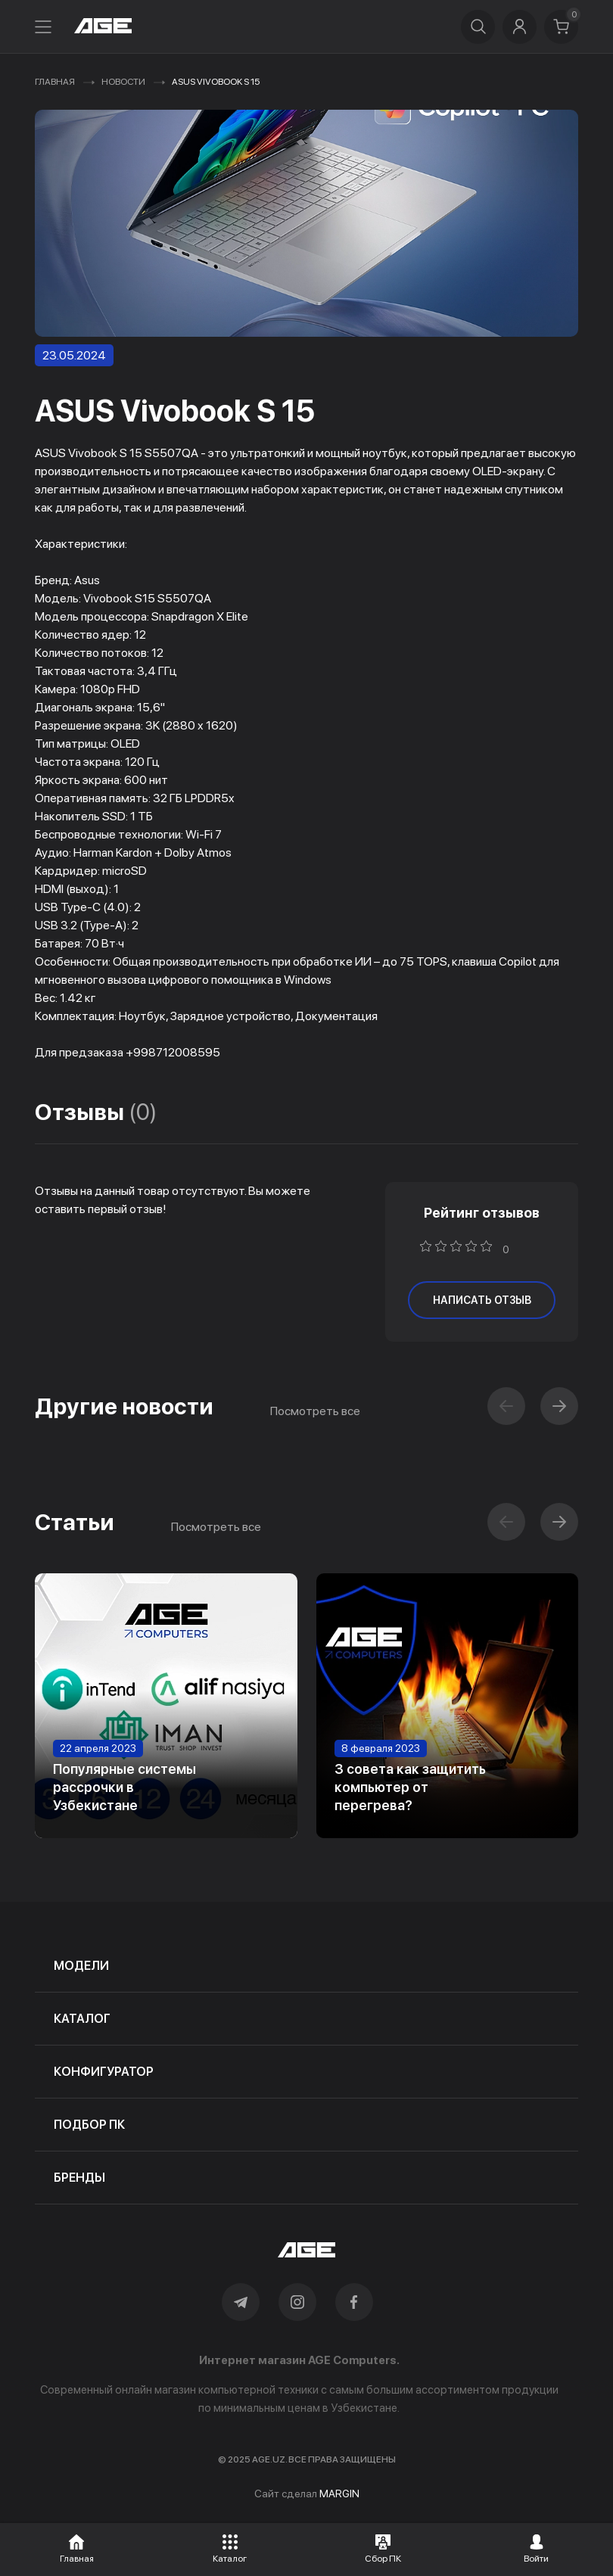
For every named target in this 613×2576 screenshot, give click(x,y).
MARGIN (339, 2493)
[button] (559, 1406)
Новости (123, 81)
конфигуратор (104, 2071)
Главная (55, 81)
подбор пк (89, 2124)
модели (81, 1965)
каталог (82, 2018)
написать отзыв (482, 1300)
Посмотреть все (315, 1411)
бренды (79, 2177)
